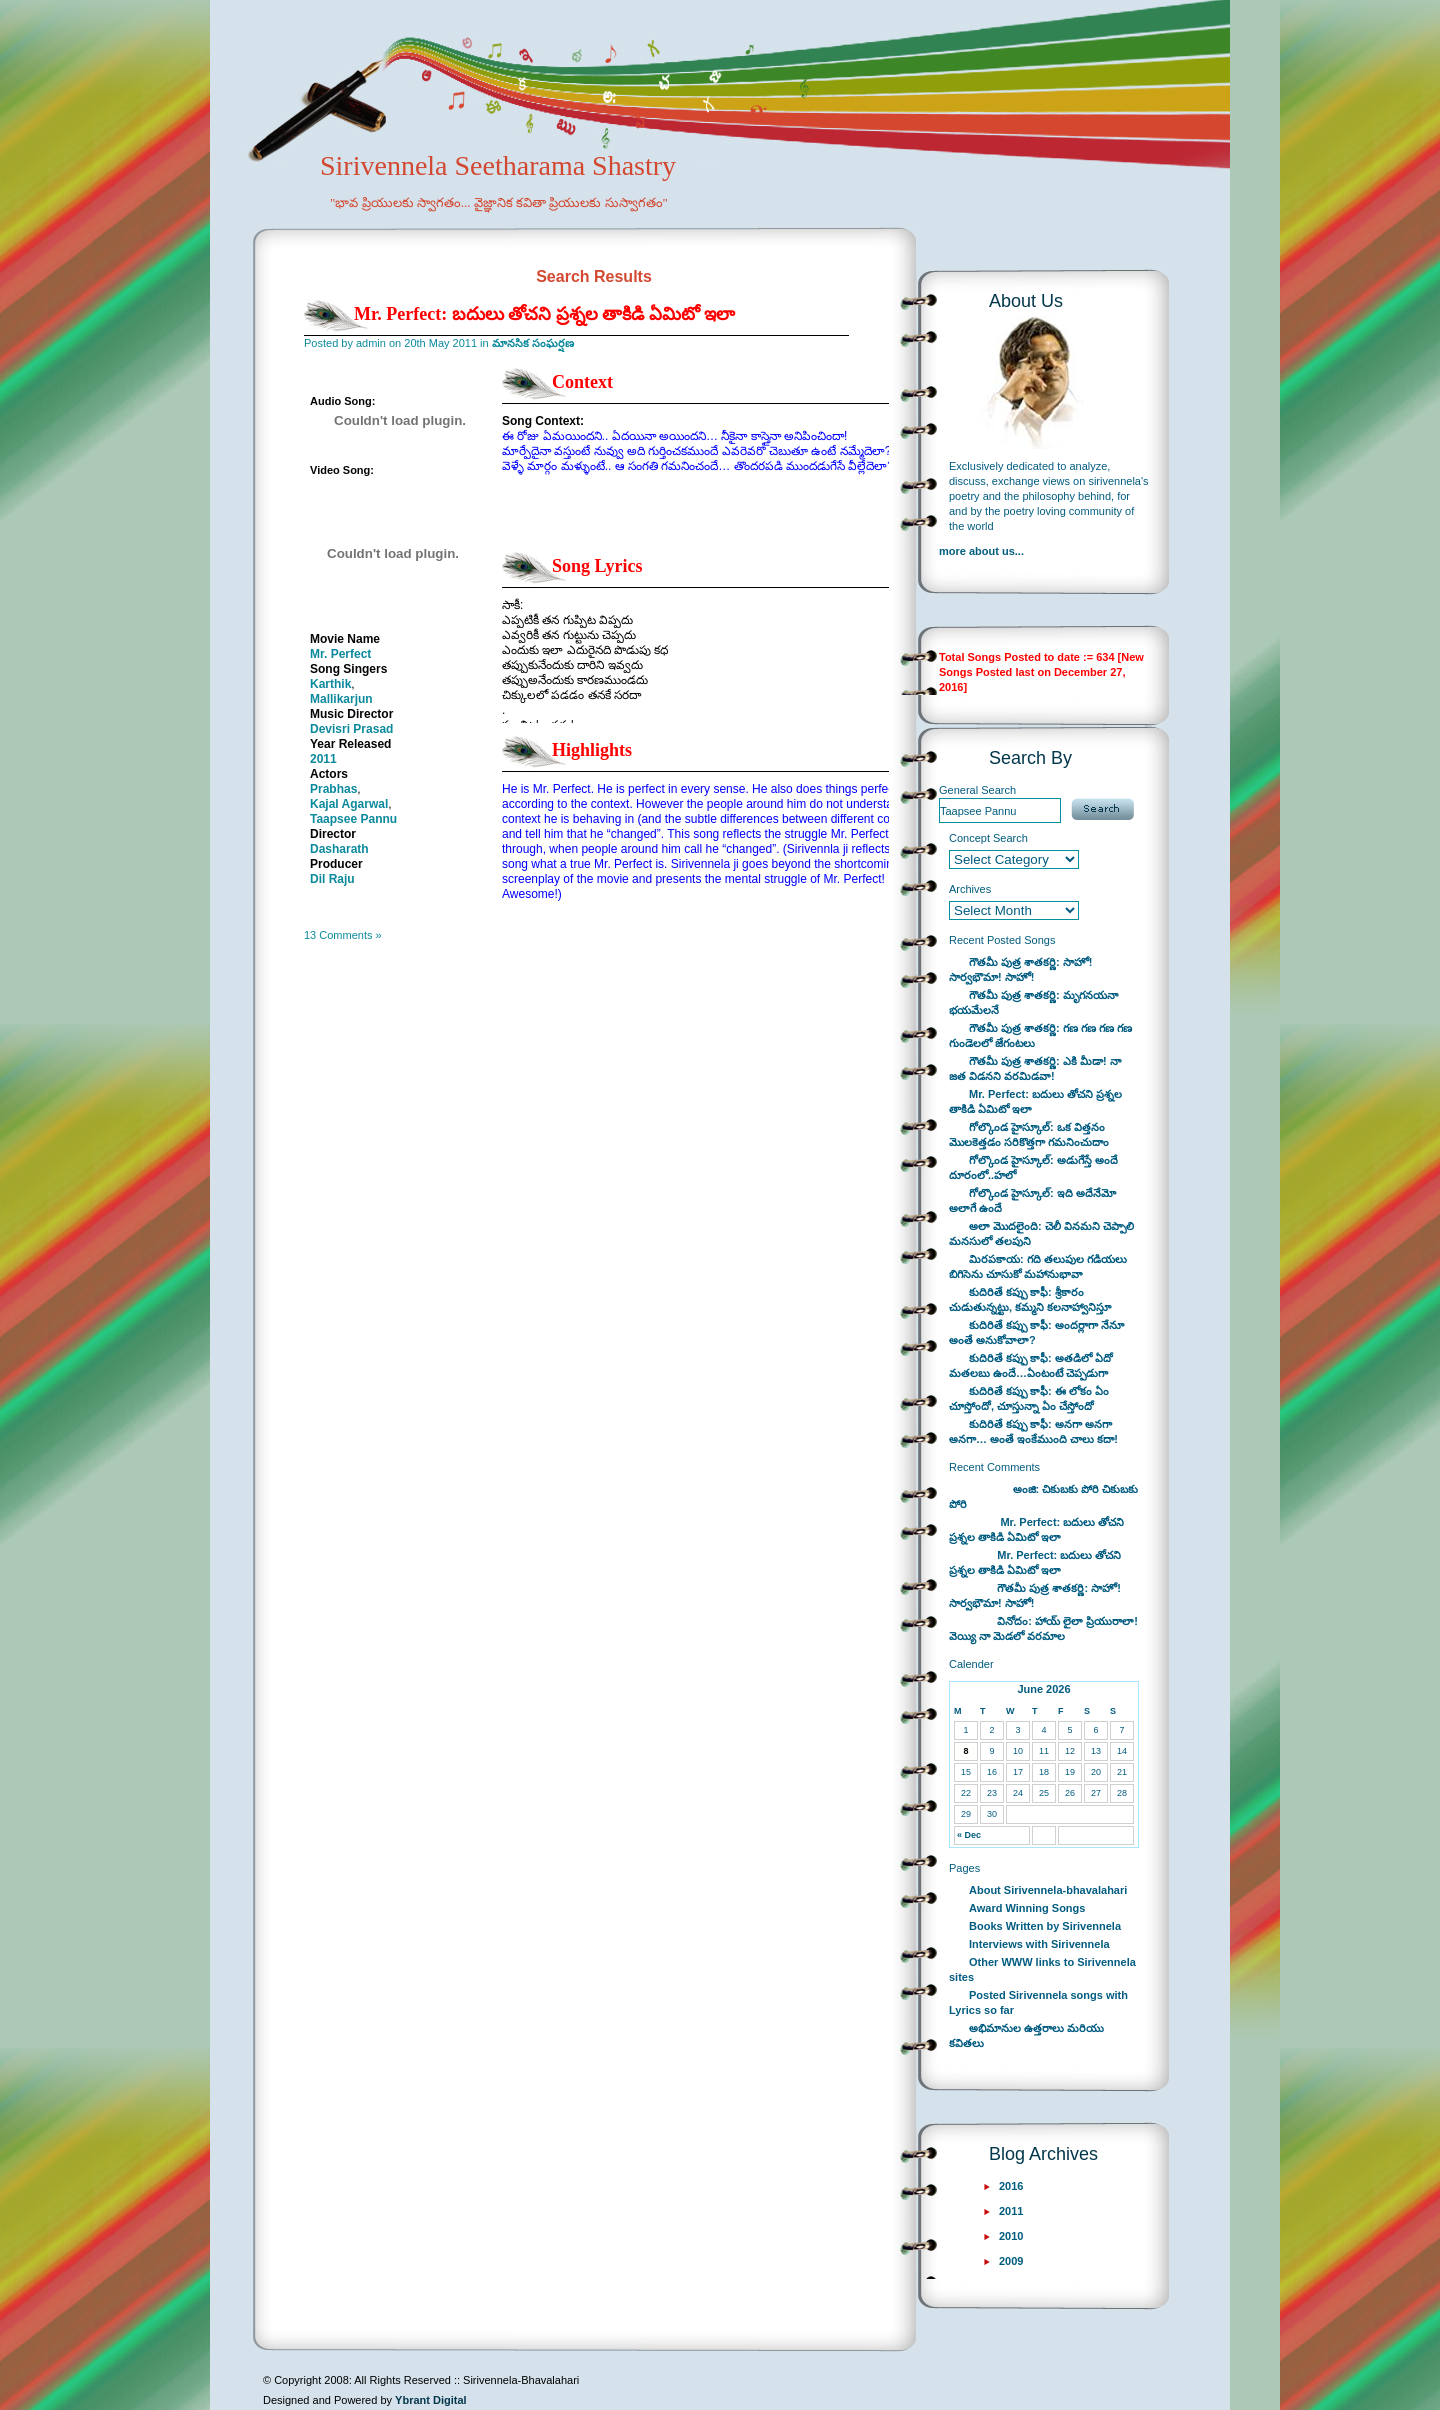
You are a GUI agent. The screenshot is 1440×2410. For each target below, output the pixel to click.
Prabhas (333, 789)
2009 (1011, 2261)
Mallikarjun (341, 699)
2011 (323, 759)
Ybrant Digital (431, 2400)
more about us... (981, 551)
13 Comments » (343, 935)
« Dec (969, 1835)
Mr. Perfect (340, 654)
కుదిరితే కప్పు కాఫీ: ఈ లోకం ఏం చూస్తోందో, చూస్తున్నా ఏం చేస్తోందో (1029, 1398)
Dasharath (339, 849)
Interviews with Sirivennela (1039, 1944)
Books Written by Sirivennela (1045, 1926)
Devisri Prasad (351, 729)
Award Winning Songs (1027, 1908)
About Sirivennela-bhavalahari (1048, 1890)
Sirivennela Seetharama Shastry (470, 196)
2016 (1011, 2186)
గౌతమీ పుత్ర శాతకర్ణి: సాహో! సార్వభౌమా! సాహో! (1021, 969)
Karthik (330, 684)
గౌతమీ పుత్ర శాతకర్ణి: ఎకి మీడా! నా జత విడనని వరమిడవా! (1035, 1068)
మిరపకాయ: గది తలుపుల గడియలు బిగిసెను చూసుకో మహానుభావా (1038, 1266)
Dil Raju (332, 879)
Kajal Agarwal (349, 804)
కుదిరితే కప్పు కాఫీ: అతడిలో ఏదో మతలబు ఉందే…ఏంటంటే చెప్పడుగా (1031, 1365)
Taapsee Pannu (353, 819)
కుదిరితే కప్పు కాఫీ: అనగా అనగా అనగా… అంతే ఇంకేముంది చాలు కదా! (1033, 1431)
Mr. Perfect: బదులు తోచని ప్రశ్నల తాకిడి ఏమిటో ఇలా (544, 314)
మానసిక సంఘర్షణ (533, 343)
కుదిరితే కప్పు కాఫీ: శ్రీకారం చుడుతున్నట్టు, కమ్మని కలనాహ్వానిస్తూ (1030, 1299)
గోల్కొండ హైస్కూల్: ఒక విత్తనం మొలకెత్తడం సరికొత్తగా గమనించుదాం (1029, 1134)
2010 (1011, 2236)
